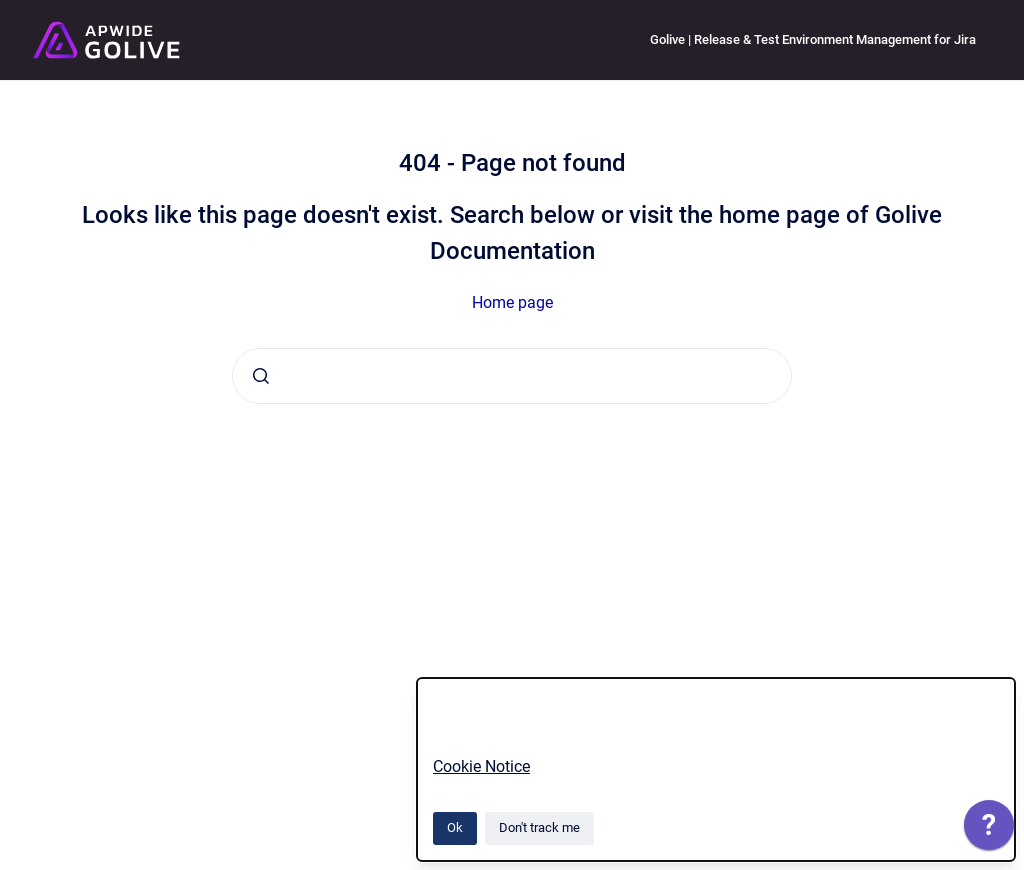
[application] (989, 830)
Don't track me (539, 827)
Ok (455, 827)
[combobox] (512, 376)
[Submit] (261, 376)
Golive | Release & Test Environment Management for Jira (813, 39)
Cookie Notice (481, 766)
